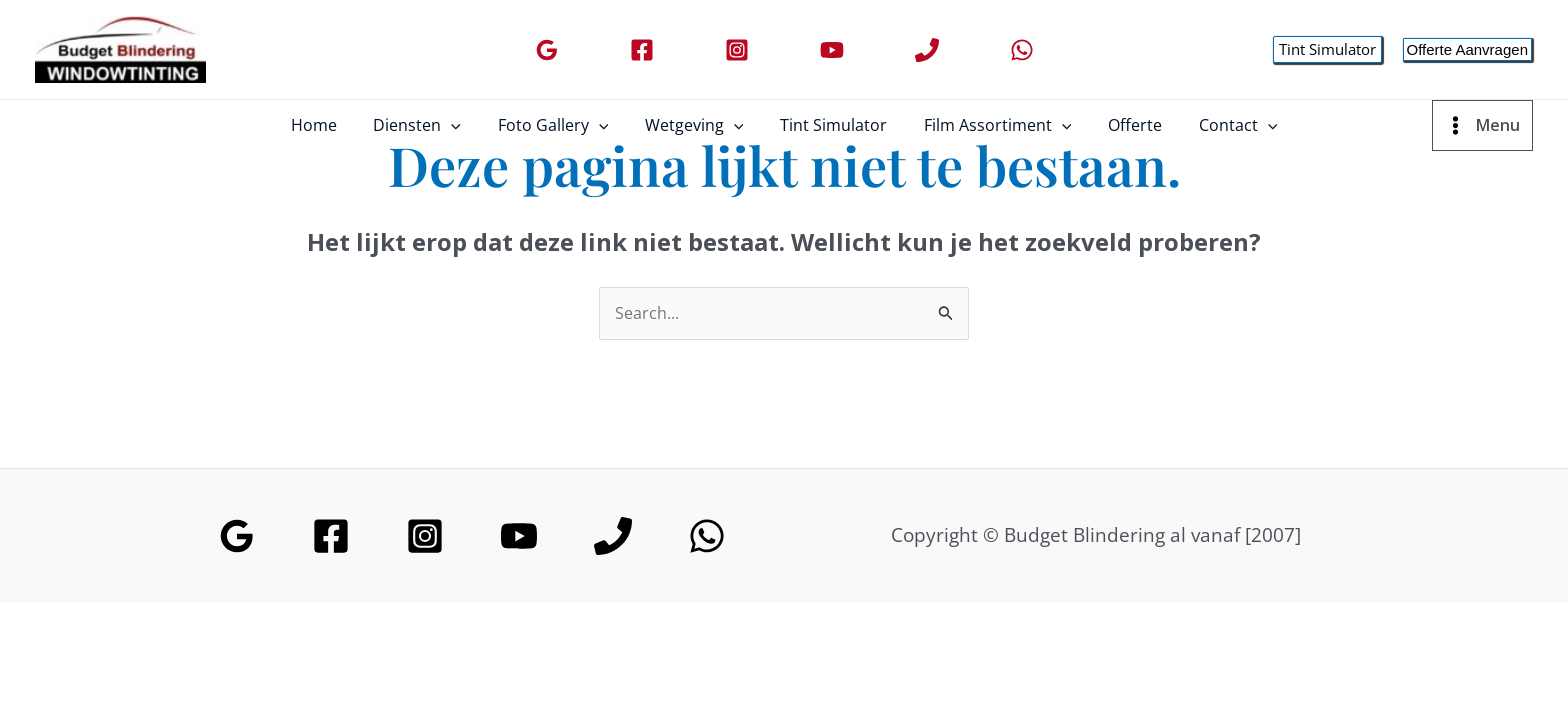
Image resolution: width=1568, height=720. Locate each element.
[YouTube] (832, 50)
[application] (463, 125)
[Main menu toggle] (1482, 125)
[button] (1327, 49)
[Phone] (927, 50)
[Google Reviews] (547, 50)
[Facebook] (642, 50)
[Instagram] (737, 50)
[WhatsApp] (1022, 50)
